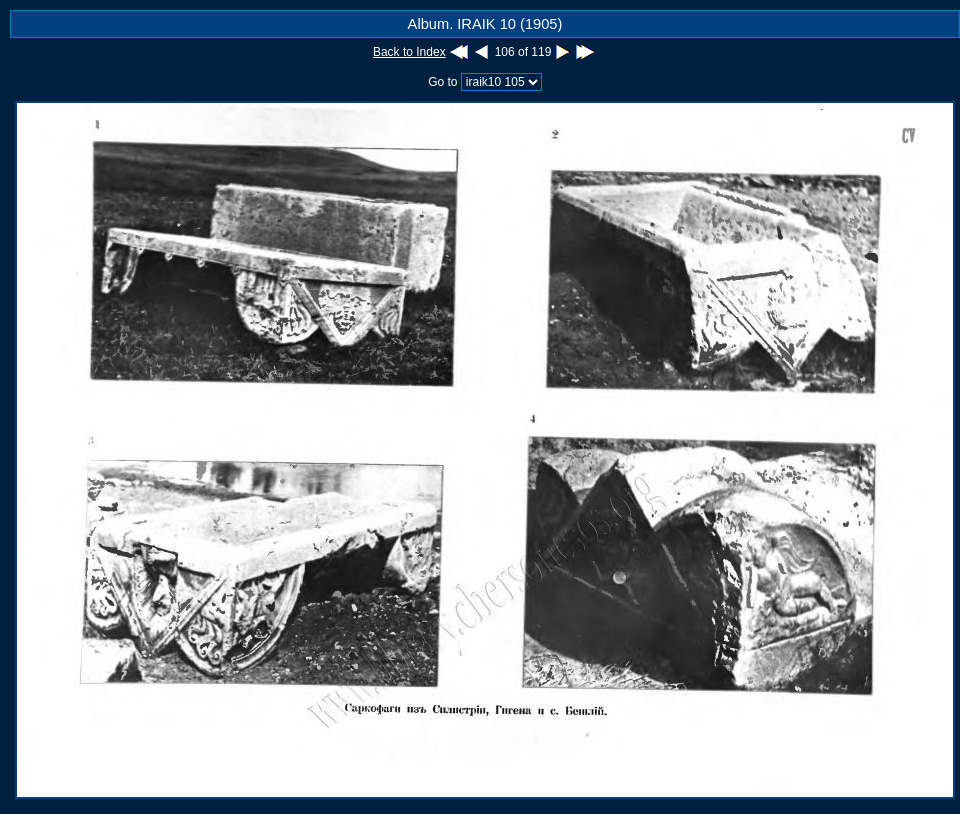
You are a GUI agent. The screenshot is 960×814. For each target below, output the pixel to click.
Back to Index (409, 52)
